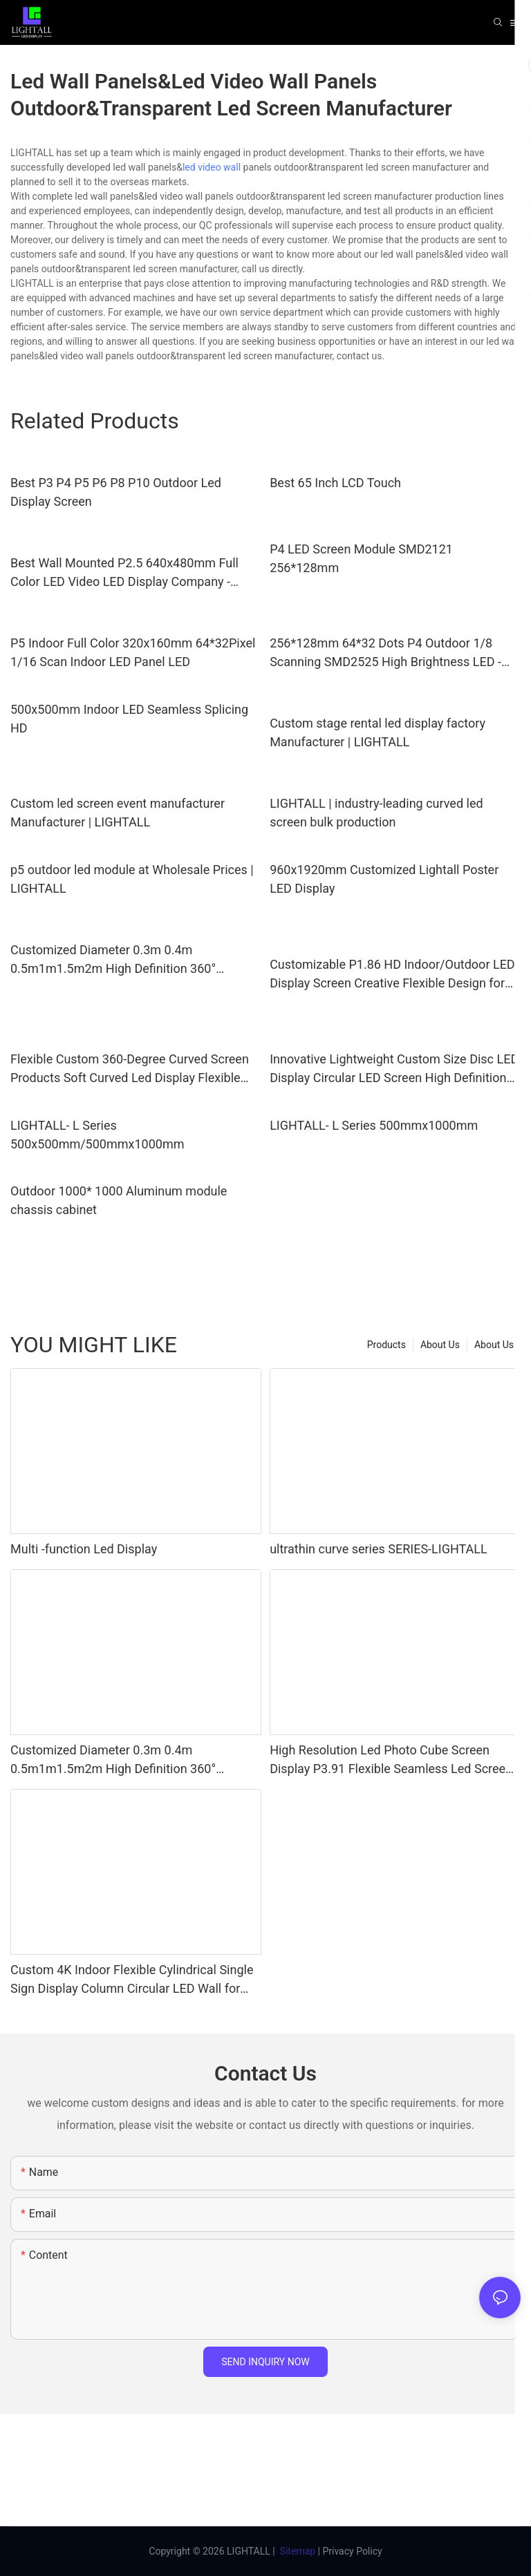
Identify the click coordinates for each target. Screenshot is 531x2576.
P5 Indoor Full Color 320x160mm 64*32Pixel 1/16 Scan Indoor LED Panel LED (132, 652)
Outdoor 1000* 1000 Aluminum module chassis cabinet (118, 1200)
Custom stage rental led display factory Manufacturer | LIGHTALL (377, 732)
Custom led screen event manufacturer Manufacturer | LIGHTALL (117, 812)
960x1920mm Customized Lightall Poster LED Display (384, 879)
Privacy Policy (352, 2551)
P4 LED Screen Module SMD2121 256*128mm (361, 558)
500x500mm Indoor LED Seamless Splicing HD (129, 718)
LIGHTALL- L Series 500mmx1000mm (374, 1125)
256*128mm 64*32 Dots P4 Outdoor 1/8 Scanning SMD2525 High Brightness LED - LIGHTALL (385, 653)
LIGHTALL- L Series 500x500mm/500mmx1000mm (97, 1134)
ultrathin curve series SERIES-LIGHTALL (378, 1549)
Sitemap (297, 2551)
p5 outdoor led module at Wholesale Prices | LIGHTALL (132, 879)
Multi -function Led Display (83, 1549)
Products (386, 1344)
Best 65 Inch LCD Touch (335, 482)
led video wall (212, 167)
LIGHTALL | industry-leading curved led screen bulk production (376, 812)
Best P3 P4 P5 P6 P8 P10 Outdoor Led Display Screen (115, 492)
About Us (494, 1344)
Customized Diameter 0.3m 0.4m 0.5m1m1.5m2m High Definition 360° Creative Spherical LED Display (113, 960)
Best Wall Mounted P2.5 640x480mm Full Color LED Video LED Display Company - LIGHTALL (124, 573)
